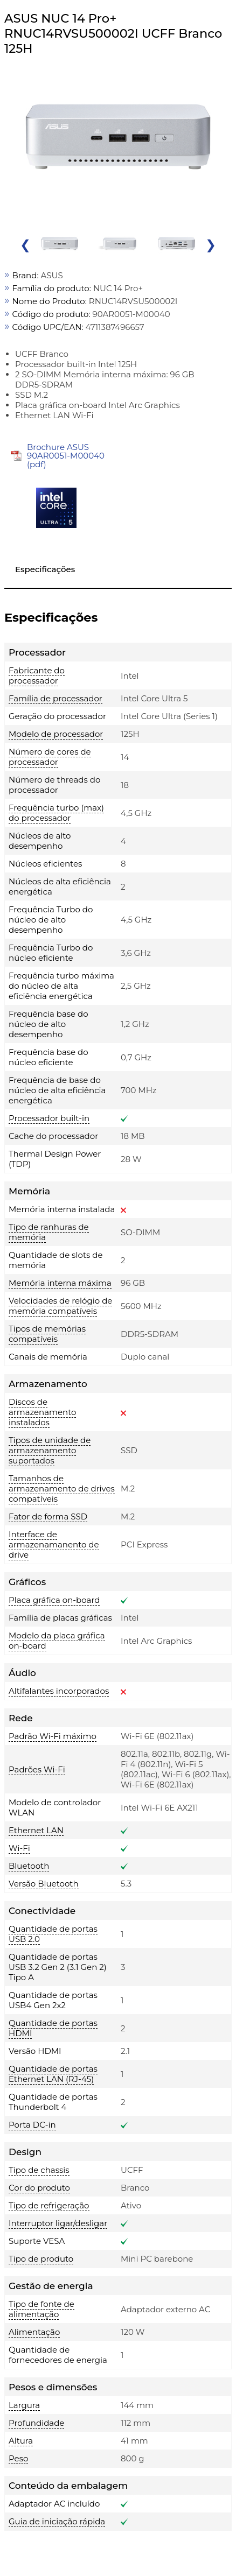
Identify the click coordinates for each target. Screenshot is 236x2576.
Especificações (45, 569)
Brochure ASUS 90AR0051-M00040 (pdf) (66, 455)
